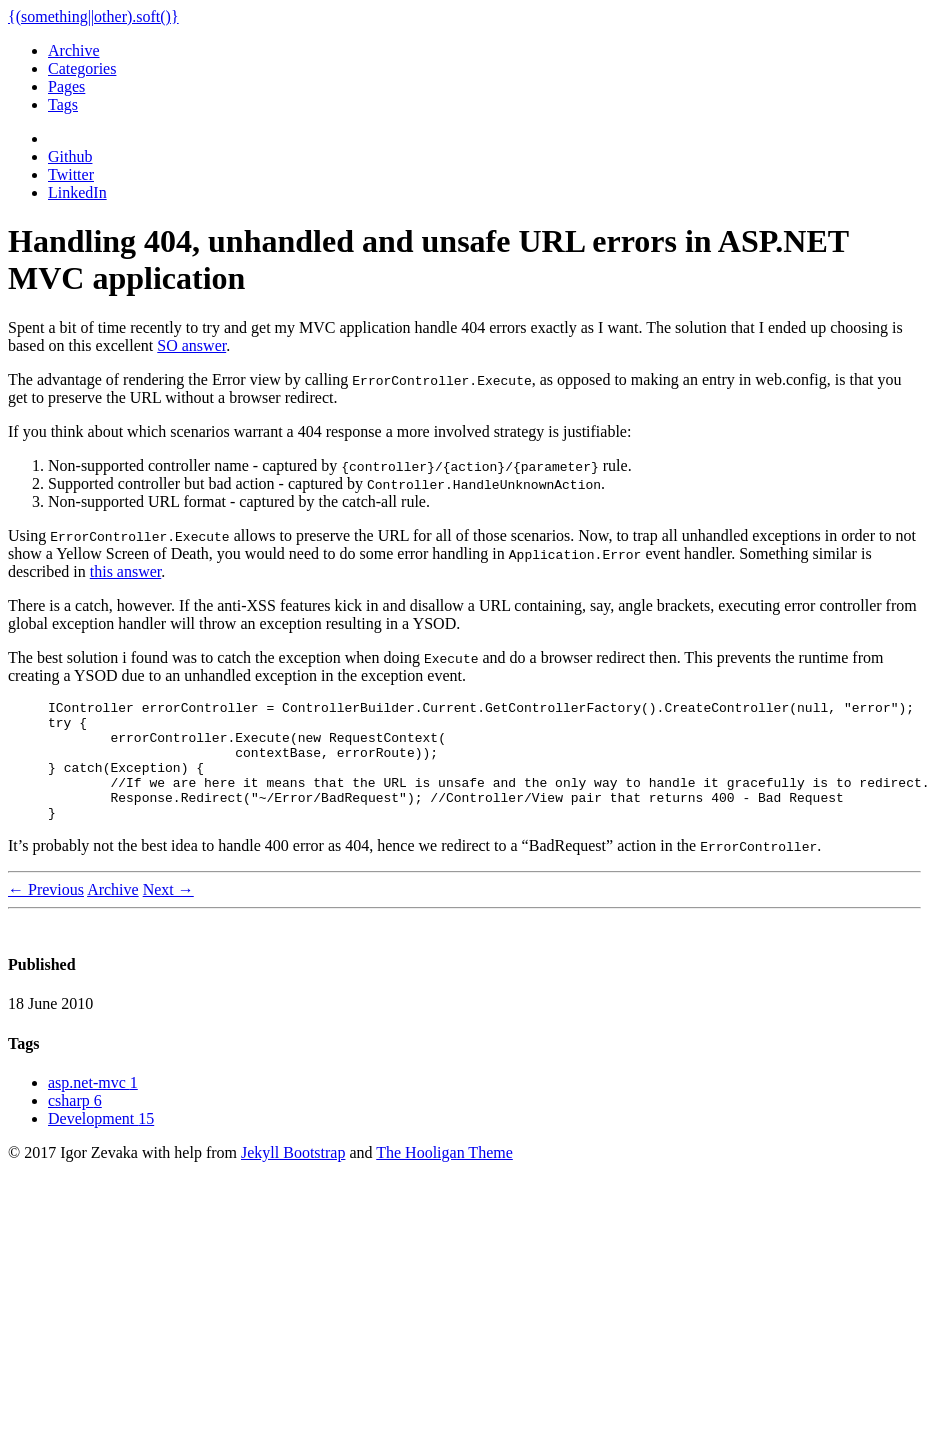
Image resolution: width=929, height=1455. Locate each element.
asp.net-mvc (93, 1106)
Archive (74, 50)
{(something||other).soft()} (93, 16)
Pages (66, 86)
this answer (126, 571)
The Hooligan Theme (444, 1176)
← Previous (46, 913)
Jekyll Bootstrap (293, 1176)
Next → (168, 913)
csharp (75, 1124)
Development (101, 1142)
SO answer (191, 345)
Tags (63, 104)
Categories (82, 68)
